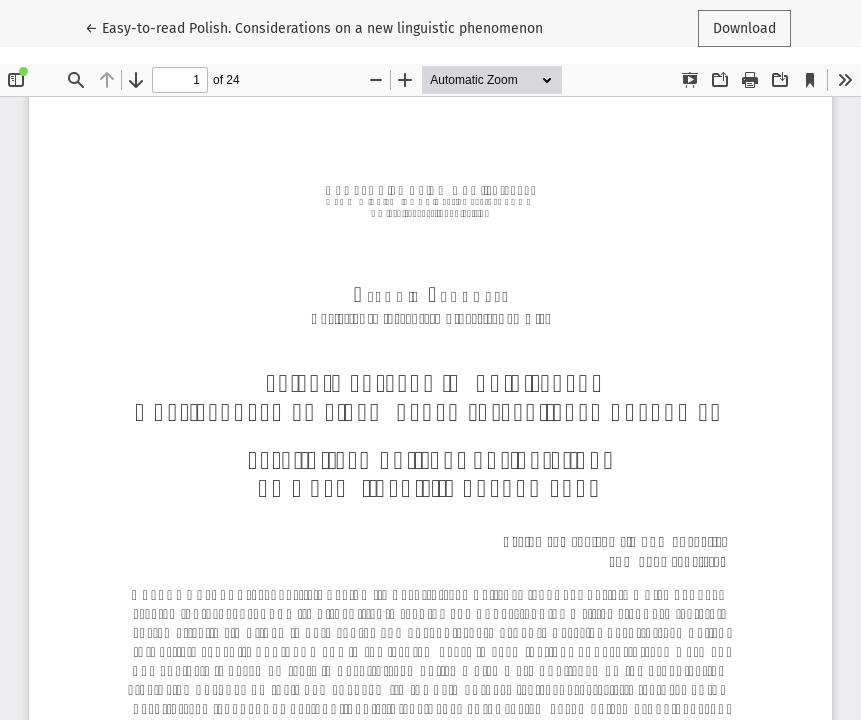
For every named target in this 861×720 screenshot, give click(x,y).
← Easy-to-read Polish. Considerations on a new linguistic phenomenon (314, 27)
